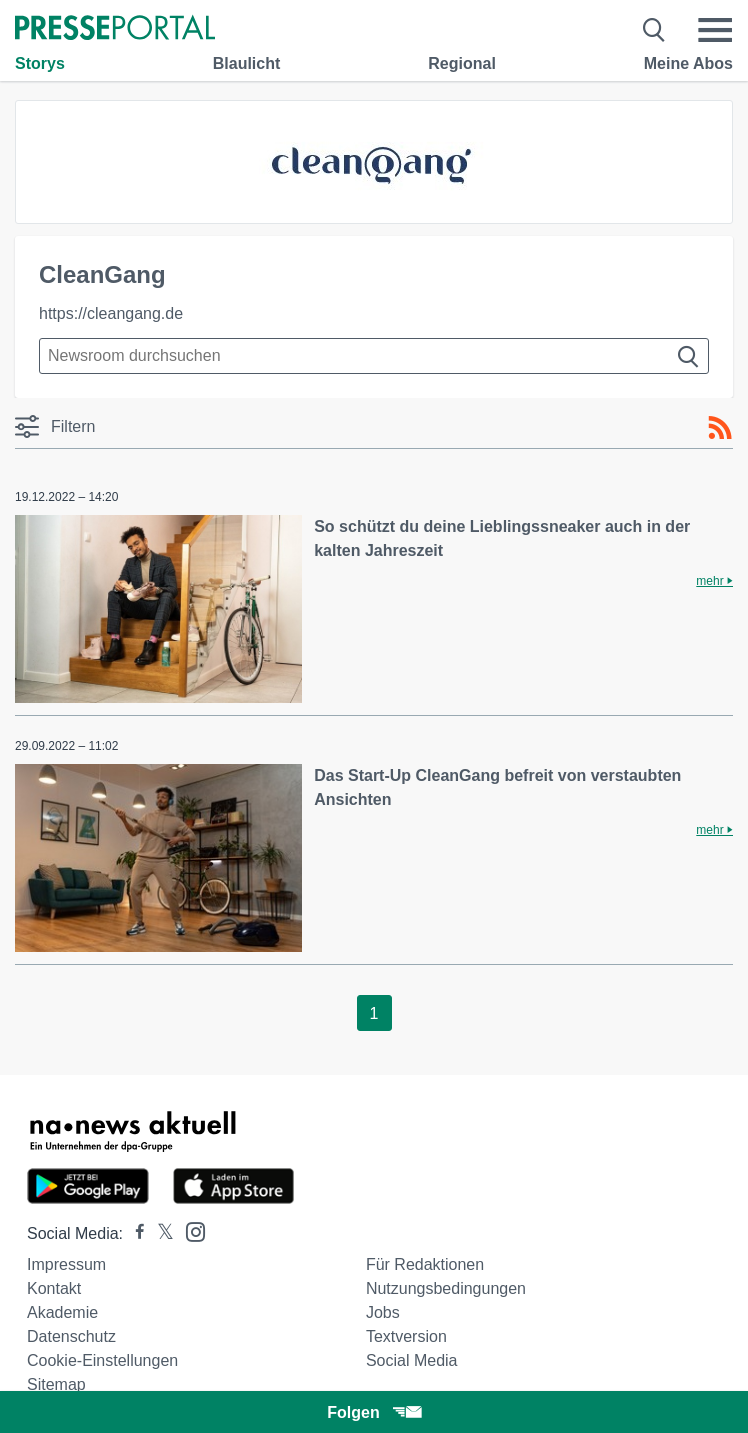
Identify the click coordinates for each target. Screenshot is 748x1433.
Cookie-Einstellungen (102, 1360)
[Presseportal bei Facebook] (134, 1233)
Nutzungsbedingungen (446, 1288)
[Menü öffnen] (715, 30)
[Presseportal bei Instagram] (189, 1230)
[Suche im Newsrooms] (374, 356)
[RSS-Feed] (720, 428)
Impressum (66, 1264)
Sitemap (56, 1384)
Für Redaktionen (425, 1264)
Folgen (373, 1412)
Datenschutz (71, 1336)
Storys (40, 63)
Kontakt (54, 1288)
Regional (462, 63)
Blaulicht (247, 63)
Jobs (383, 1312)
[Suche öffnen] (654, 30)
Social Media (412, 1360)
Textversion (406, 1336)
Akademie (62, 1312)
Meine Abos (688, 63)
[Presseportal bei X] (159, 1233)
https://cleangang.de (111, 313)
